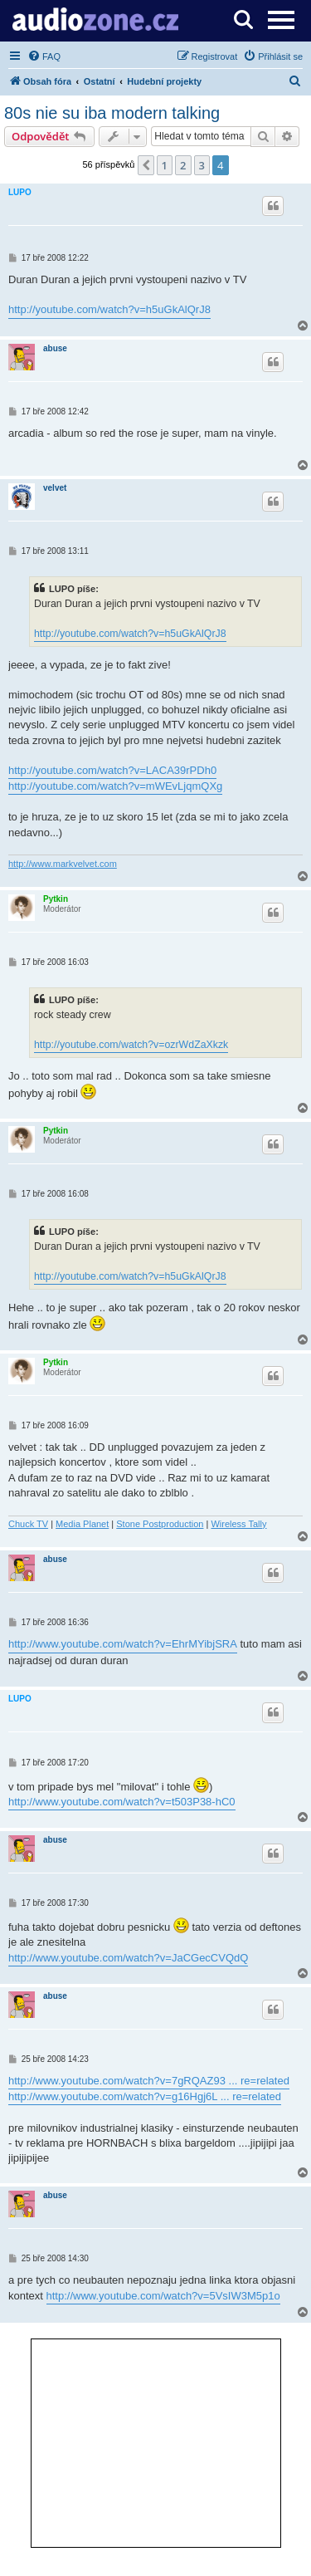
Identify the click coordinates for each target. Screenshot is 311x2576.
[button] (146, 165)
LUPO (20, 192)
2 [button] (183, 165)
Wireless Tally (238, 1524)
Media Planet (82, 1524)
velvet (54, 487)
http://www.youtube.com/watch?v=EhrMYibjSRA (122, 1644)
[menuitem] (44, 56)
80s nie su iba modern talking (112, 113)
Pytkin (55, 899)
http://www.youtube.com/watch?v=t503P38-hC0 (122, 1801)
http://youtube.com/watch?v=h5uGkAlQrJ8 (109, 309)
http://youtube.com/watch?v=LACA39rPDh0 (112, 770)
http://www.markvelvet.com (62, 864)
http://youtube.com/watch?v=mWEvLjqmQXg (115, 786)
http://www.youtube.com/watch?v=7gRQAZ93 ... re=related (148, 2080)
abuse (55, 348)
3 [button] (202, 165)
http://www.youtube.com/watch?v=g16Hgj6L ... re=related (144, 2096)
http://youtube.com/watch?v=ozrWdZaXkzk (131, 1044)
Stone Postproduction (159, 1524)
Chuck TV (28, 1524)
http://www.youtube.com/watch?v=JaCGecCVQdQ (128, 1958)
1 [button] (165, 165)
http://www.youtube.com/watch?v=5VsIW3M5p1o (163, 2296)
